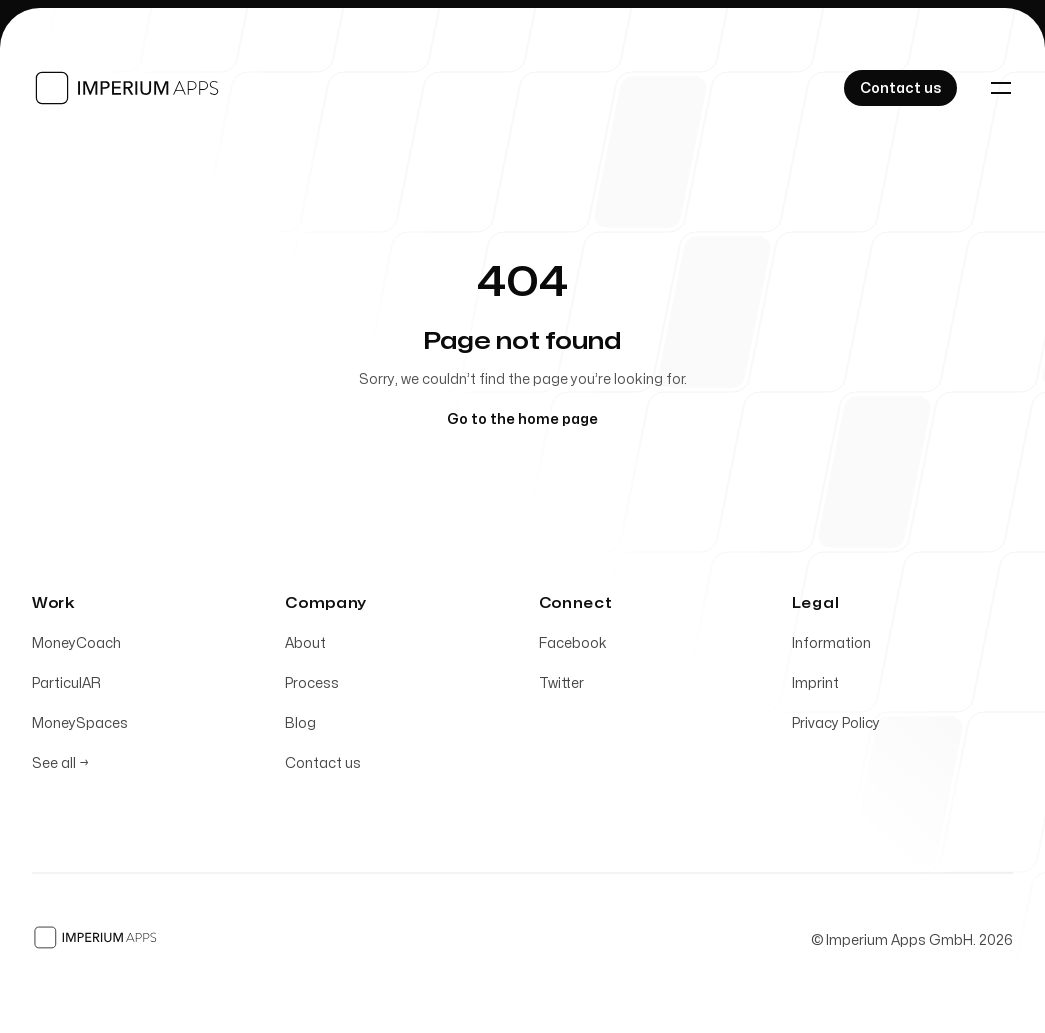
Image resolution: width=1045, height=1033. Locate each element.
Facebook (573, 647)
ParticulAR (66, 687)
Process (312, 687)
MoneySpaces (80, 727)
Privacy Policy (836, 727)
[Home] (128, 88)
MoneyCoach (76, 647)
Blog (300, 727)
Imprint (815, 687)
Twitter (561, 687)
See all (60, 767)
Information (831, 647)
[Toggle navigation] (1001, 88)
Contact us (323, 767)
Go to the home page (522, 419)
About (305, 647)
